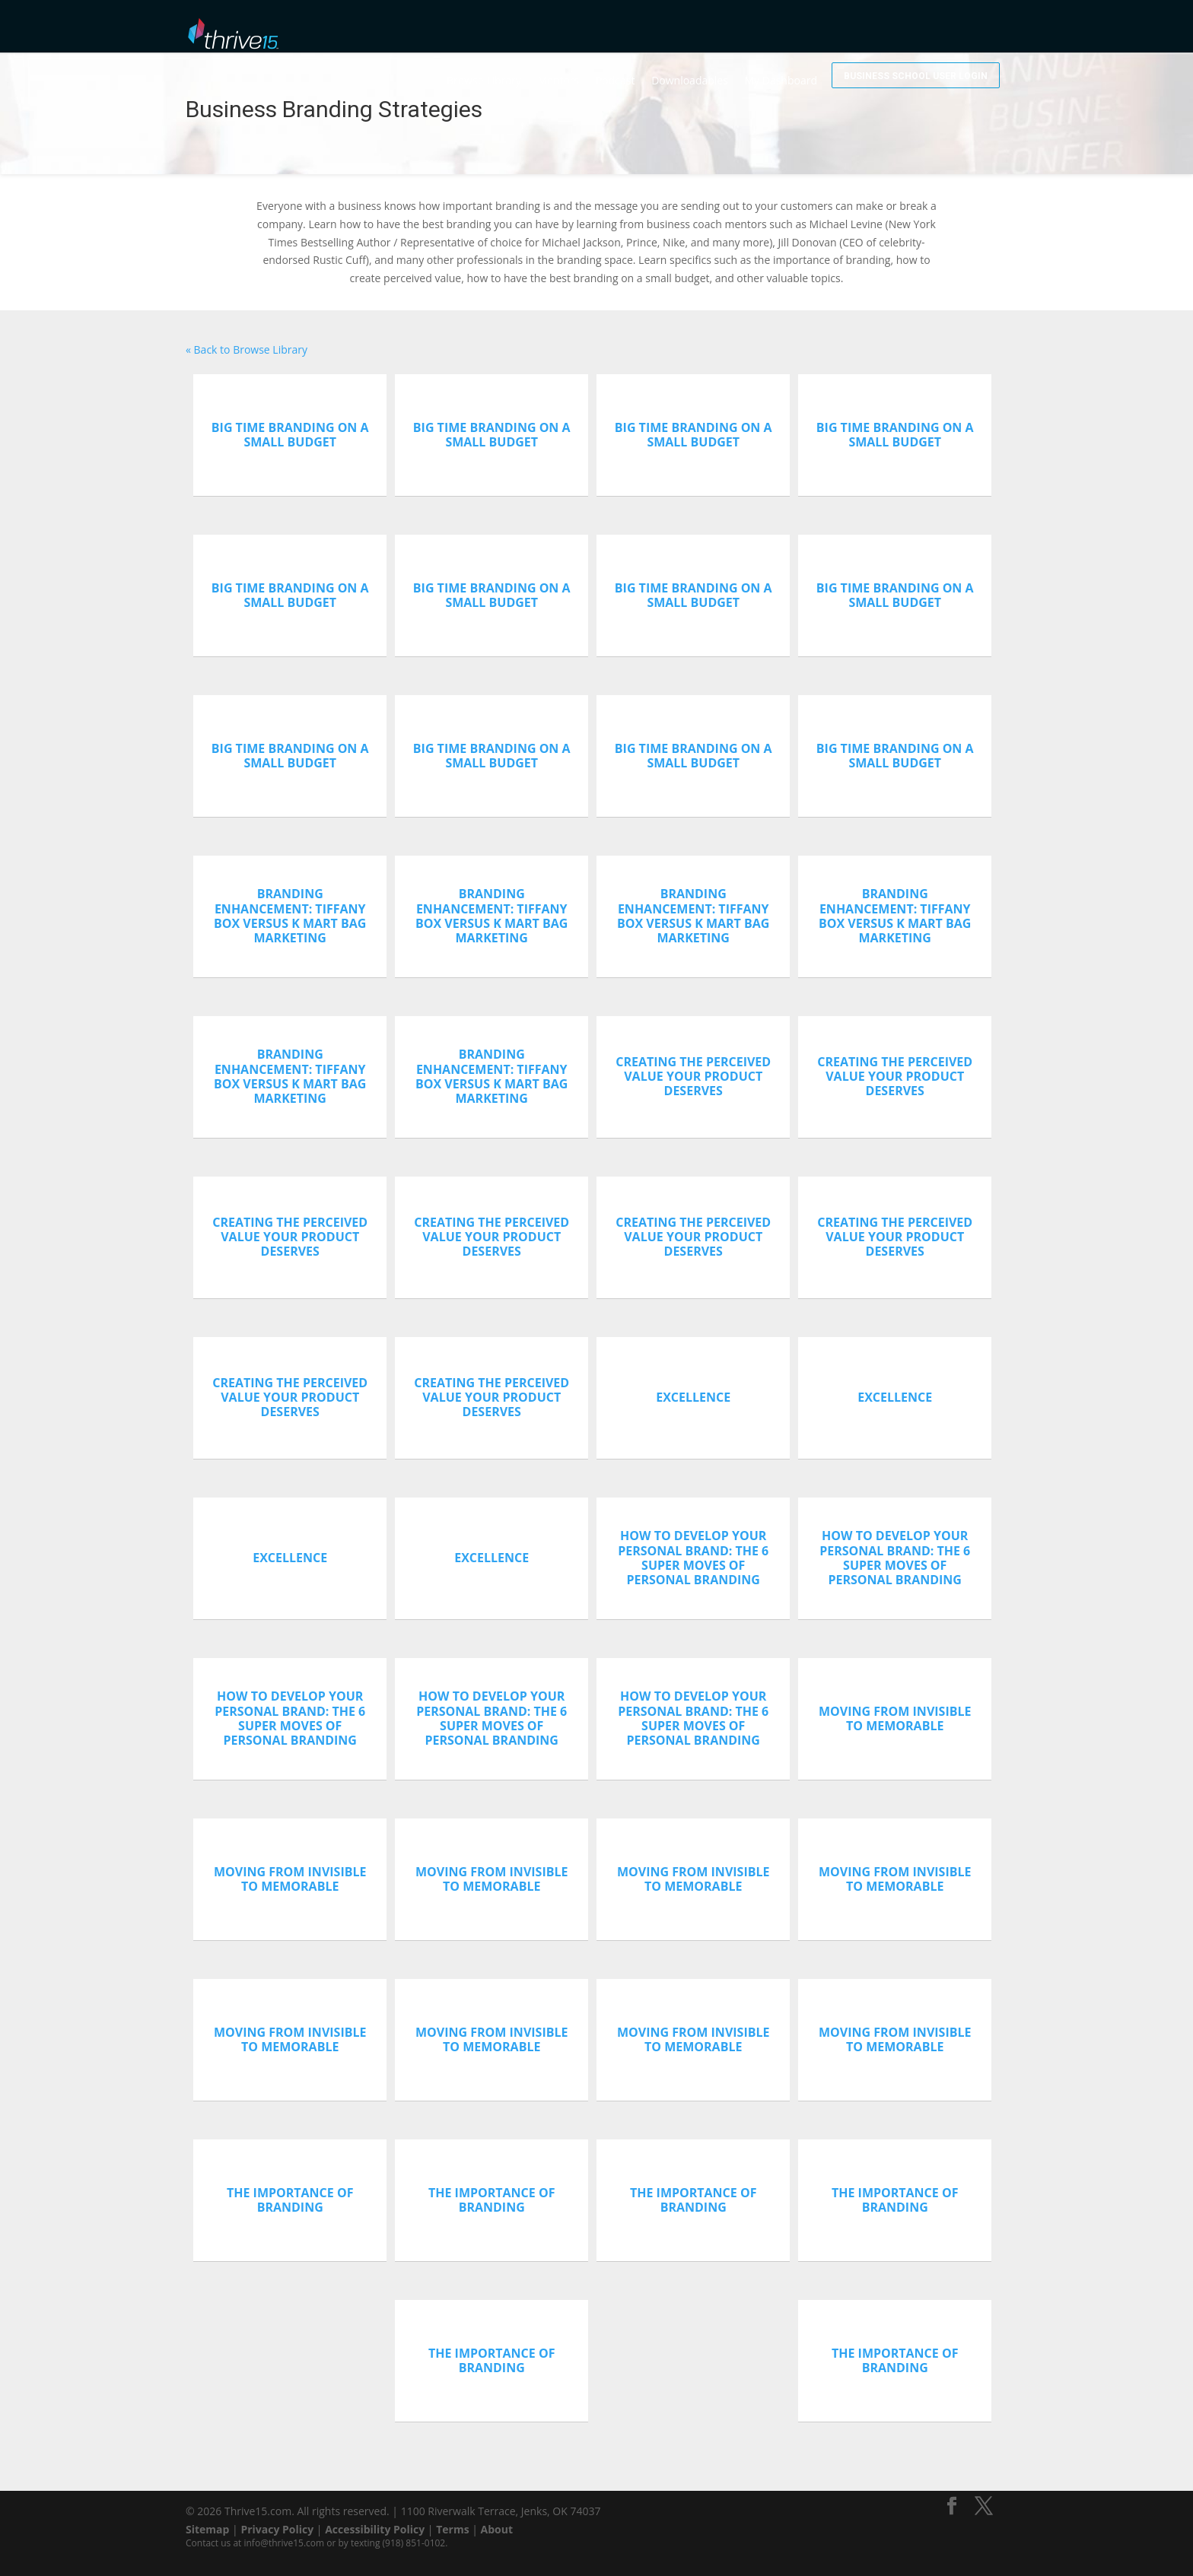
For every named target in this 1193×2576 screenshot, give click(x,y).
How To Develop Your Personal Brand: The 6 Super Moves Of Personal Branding (693, 1557)
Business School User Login (941, 29)
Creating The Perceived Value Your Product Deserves (693, 1076)
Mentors (608, 31)
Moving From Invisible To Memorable (895, 1718)
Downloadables (739, 31)
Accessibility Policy (375, 2529)
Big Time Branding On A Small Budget (290, 434)
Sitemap (207, 2529)
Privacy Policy (276, 2529)
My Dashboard (831, 31)
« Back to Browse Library (246, 349)
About (497, 2529)
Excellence (693, 1397)
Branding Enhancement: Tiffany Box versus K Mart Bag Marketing (290, 915)
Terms (452, 2529)
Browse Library (534, 31)
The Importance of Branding (290, 2199)
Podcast (666, 31)
